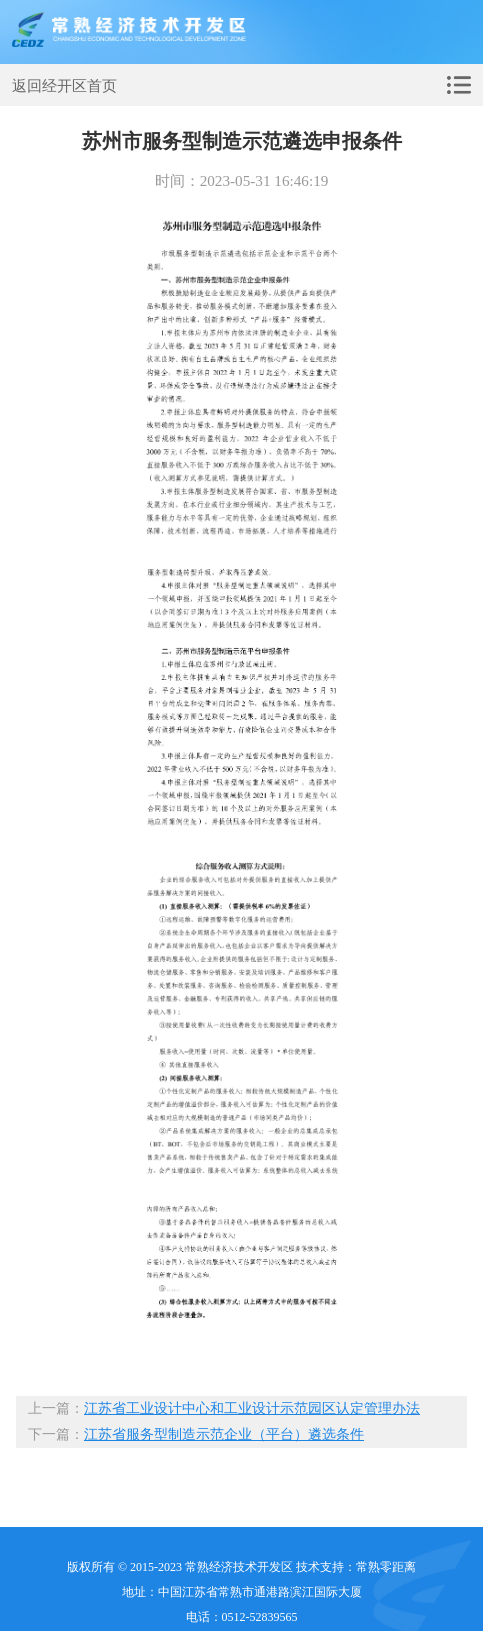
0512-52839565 (260, 1617)
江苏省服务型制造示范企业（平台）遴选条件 (224, 1434)
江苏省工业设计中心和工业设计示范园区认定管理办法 (252, 1408)
